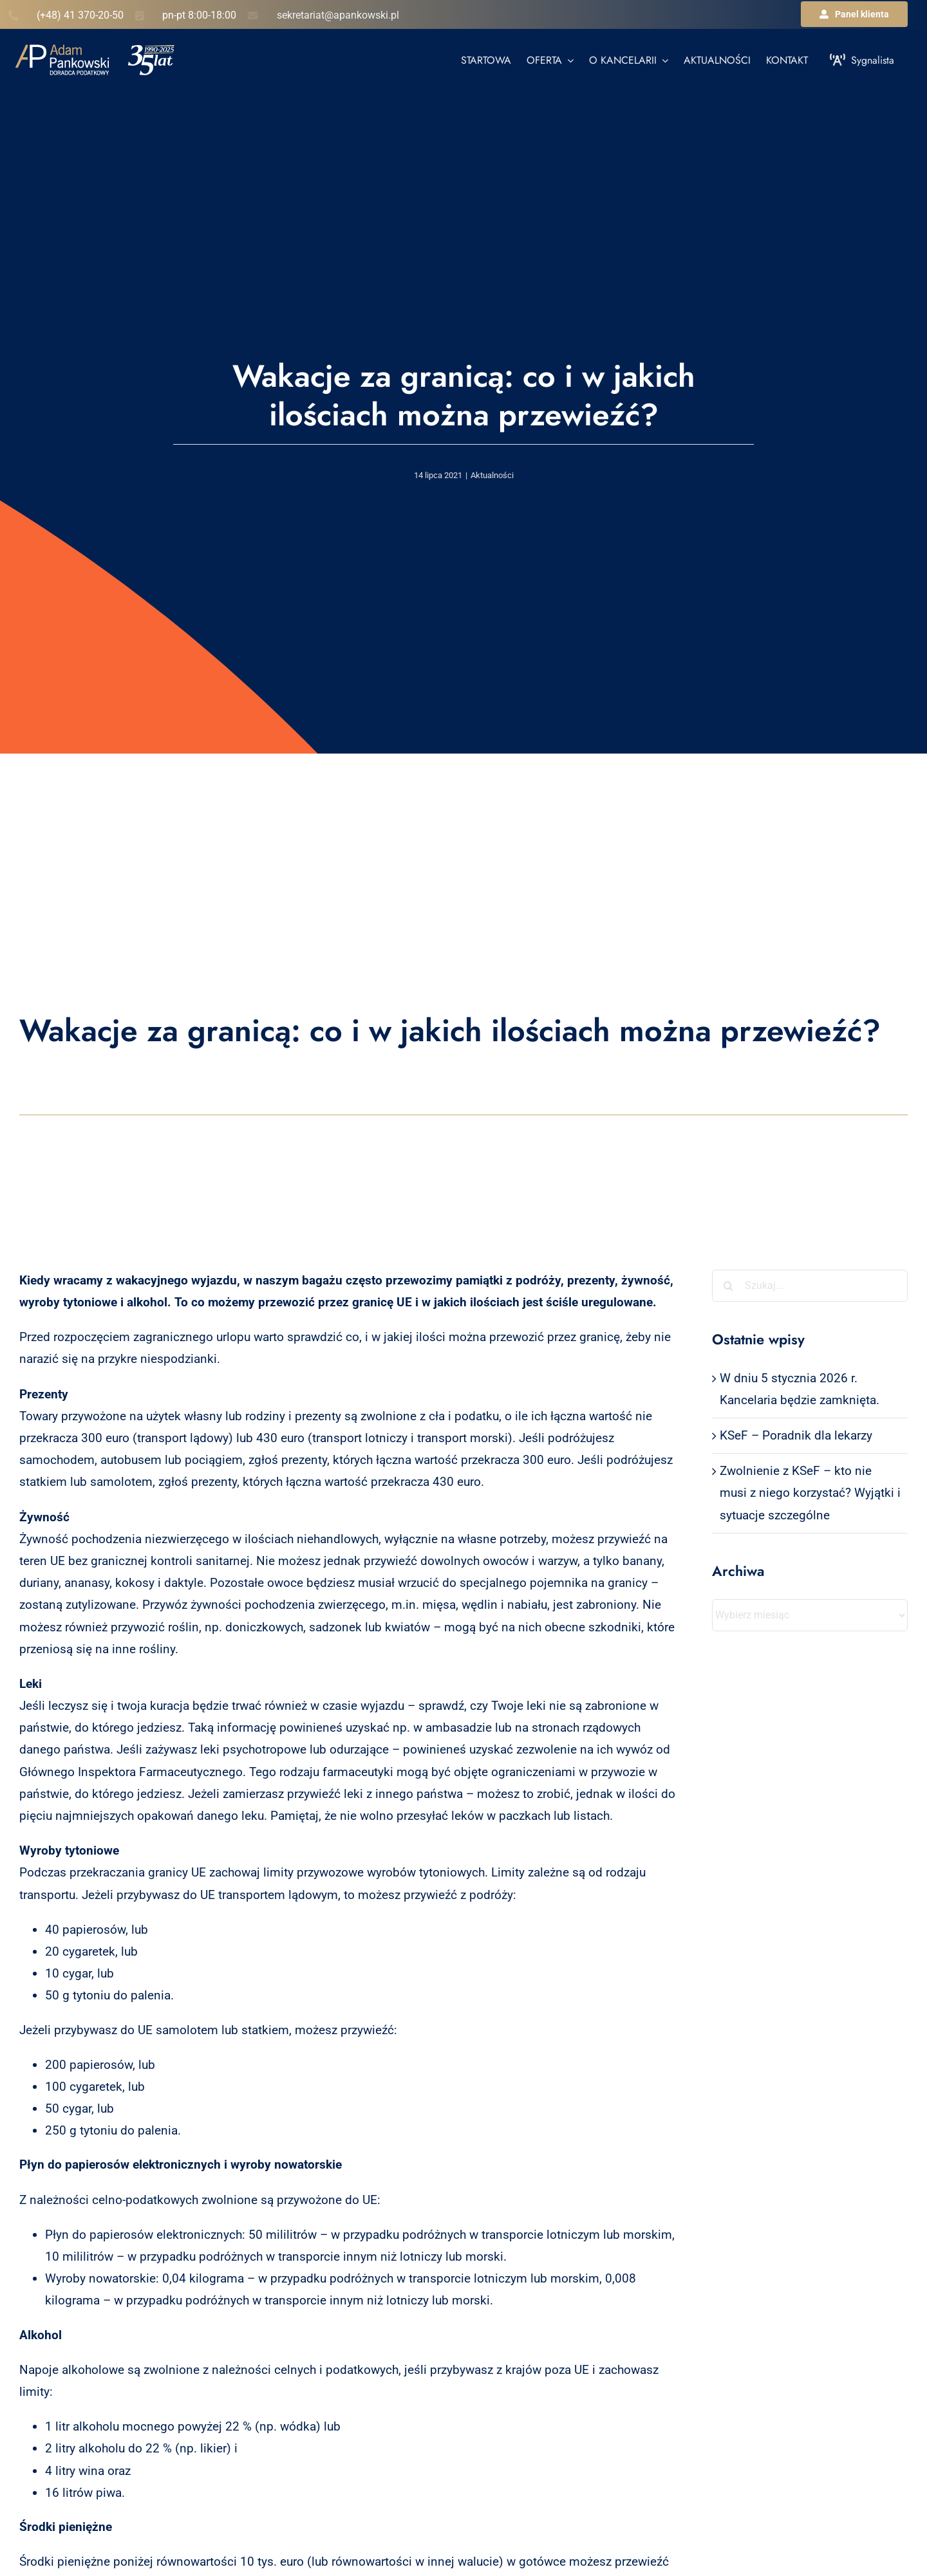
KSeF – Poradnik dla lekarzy (796, 1435)
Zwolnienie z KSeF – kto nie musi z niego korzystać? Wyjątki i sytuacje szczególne (810, 1492)
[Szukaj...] (810, 1286)
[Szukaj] (728, 1286)
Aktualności (492, 475)
